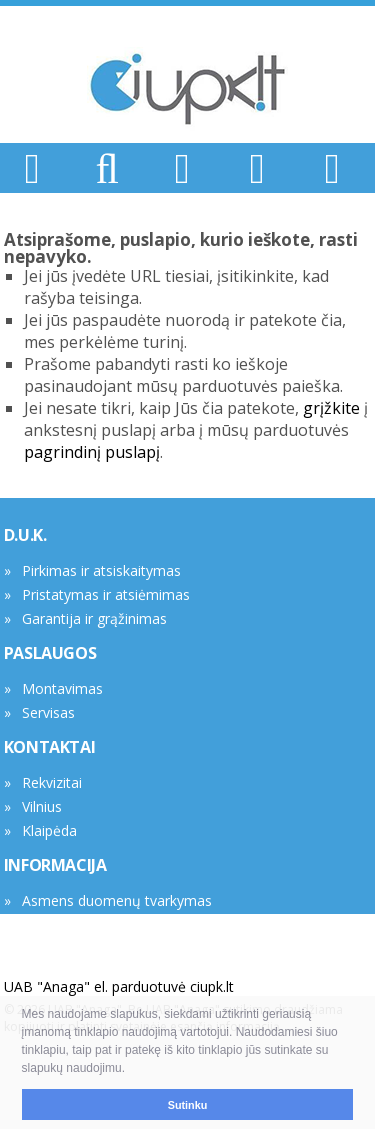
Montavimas (62, 688)
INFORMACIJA (55, 865)
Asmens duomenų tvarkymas (117, 900)
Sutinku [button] (188, 1105)
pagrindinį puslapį (92, 452)
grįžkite (331, 408)
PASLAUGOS (50, 653)
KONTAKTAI (49, 747)
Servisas (48, 712)
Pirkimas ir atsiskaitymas (101, 570)
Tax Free (50, 924)
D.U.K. (25, 535)
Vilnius (42, 806)
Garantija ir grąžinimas (94, 618)
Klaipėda (49, 830)
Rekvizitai (52, 782)
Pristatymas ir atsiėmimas (106, 594)
